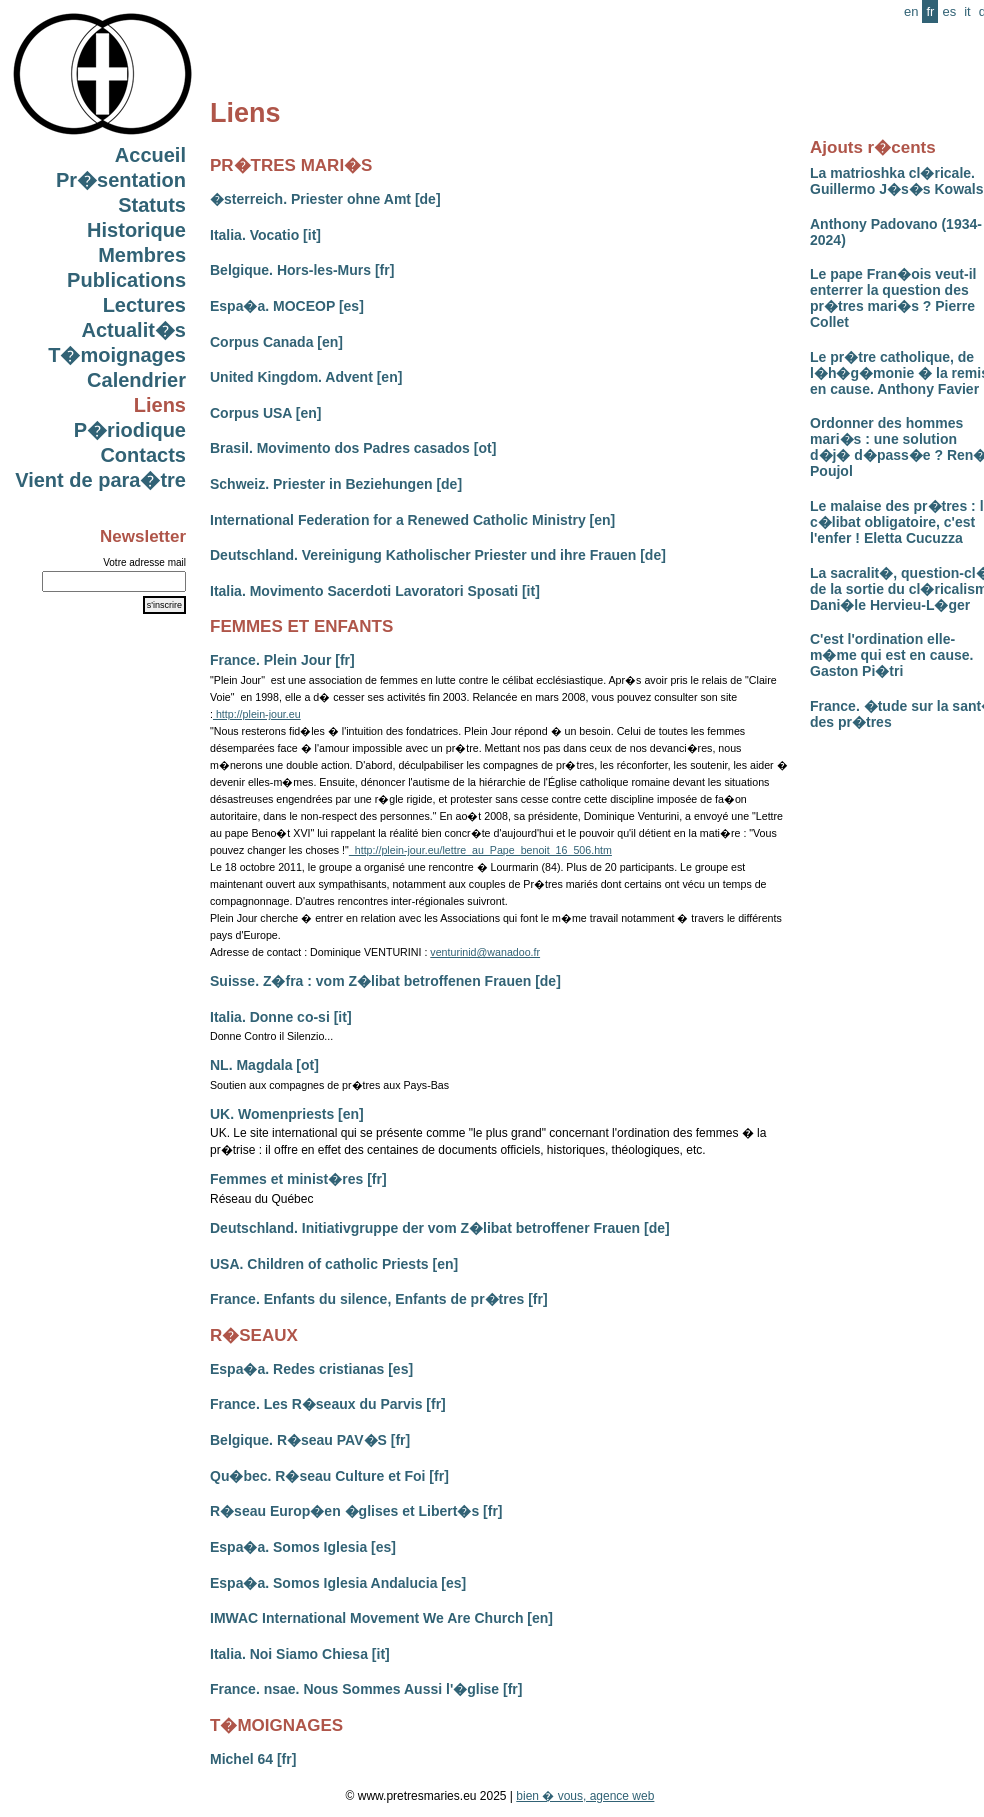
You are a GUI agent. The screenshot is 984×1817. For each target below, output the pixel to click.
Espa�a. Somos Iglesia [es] (303, 1547)
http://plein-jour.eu (257, 714)
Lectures (144, 305)
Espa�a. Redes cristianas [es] (311, 1369)
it (967, 11)
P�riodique (130, 430)
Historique (136, 230)
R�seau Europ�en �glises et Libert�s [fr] (356, 1511)
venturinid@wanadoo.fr (485, 952)
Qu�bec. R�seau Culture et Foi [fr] (329, 1476)
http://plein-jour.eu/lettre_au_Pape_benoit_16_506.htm (480, 850)
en (911, 11)
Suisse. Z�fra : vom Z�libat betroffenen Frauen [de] (385, 981)
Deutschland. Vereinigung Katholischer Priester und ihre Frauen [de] (438, 555)
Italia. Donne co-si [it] (281, 1017)
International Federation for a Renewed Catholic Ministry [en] (412, 520)
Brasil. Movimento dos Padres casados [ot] (353, 448)
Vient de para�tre (100, 480)
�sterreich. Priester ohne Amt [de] (325, 199)
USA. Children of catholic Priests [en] (334, 1264)
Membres (142, 255)
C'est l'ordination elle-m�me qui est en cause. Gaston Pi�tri (891, 655)
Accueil (150, 155)
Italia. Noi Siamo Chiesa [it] (300, 1654)
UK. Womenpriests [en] (287, 1114)
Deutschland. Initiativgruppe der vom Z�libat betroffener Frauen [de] (440, 1228)
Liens (160, 405)
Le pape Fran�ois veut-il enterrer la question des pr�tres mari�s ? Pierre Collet (893, 298)
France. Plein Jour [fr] (282, 660)
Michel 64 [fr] (253, 1759)
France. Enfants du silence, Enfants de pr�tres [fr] (379, 1299)
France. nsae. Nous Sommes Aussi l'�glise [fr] (366, 1689)
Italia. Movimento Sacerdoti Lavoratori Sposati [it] (375, 591)
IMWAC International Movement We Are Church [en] (381, 1618)
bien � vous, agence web (585, 1796)
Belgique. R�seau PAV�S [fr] (310, 1440)
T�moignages (117, 355)
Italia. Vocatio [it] (265, 235)
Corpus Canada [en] (276, 342)
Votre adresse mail (144, 562)
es (949, 11)
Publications (126, 280)
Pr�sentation (121, 180)
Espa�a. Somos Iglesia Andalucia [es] (338, 1583)
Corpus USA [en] (265, 413)
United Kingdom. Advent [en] (306, 377)
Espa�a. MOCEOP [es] (287, 306)
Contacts (143, 455)
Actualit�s (134, 330)
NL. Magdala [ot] (264, 1065)
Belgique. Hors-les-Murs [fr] (302, 270)
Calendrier (136, 380)
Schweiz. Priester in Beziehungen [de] (336, 484)
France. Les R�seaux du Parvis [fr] (328, 1404)
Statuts (152, 205)
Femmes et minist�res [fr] (298, 1179)
